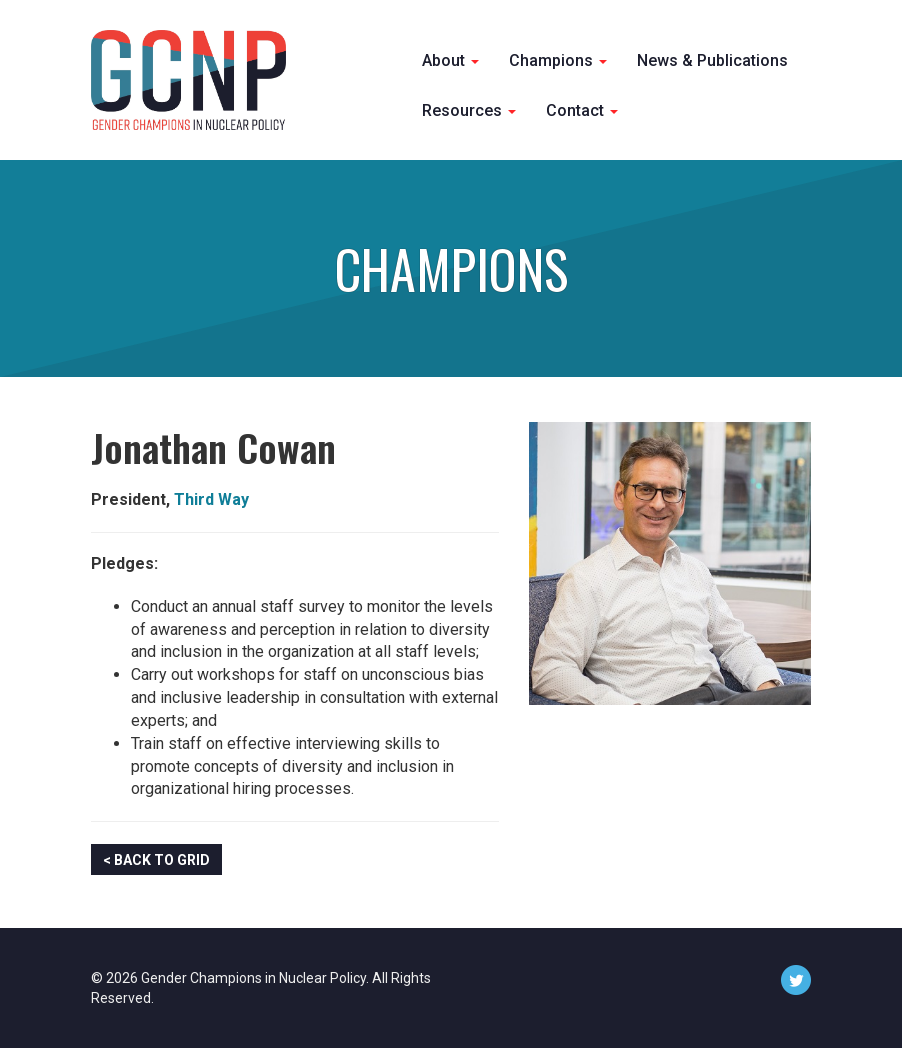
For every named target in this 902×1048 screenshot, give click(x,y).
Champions (558, 60)
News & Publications (712, 60)
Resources (469, 110)
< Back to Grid (156, 860)
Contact (582, 110)
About (450, 60)
